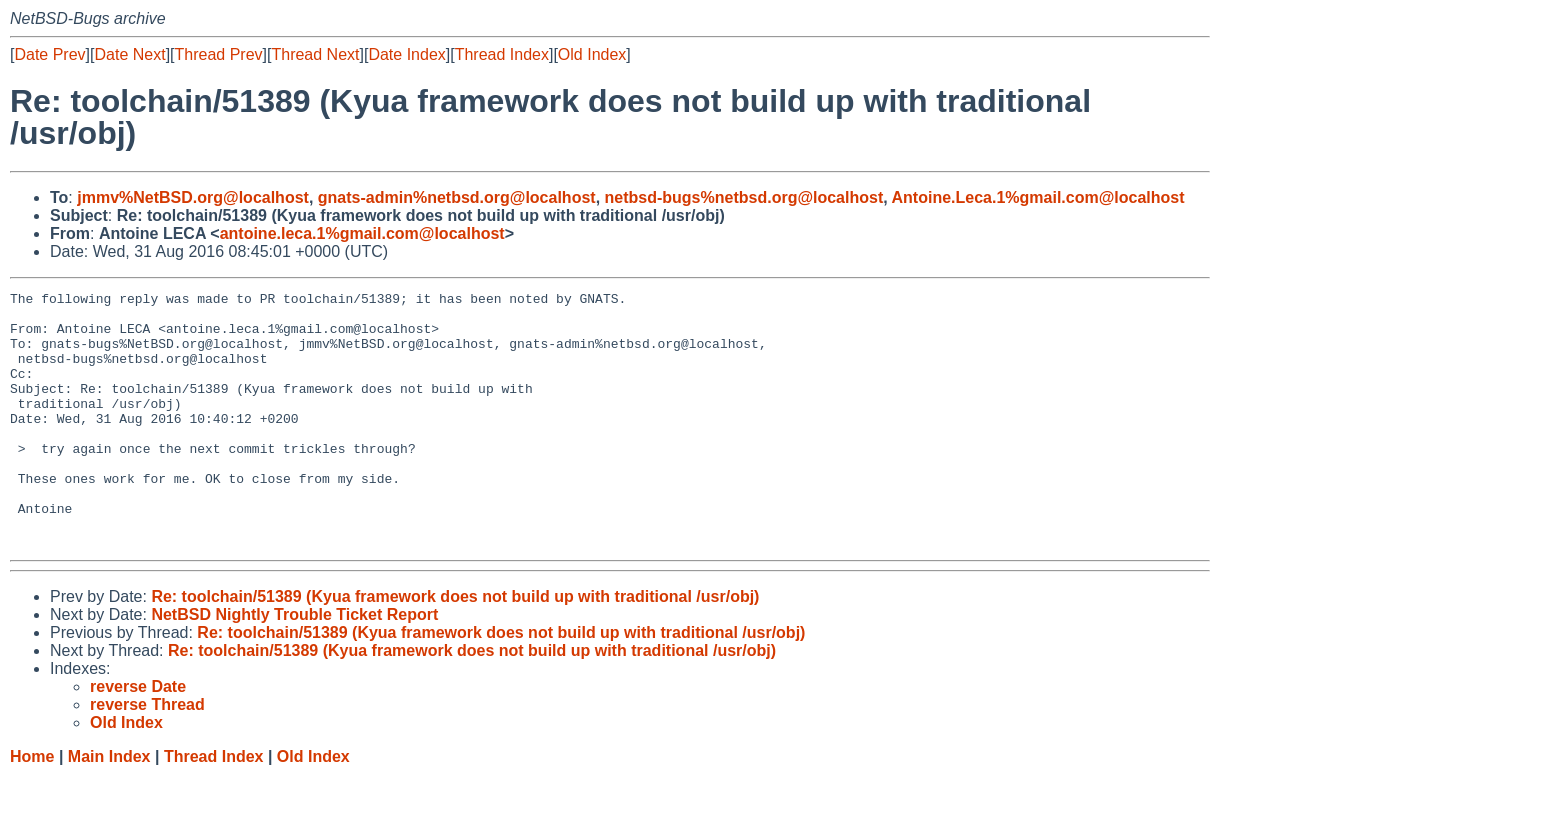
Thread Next (315, 54)
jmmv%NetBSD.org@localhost (193, 197)
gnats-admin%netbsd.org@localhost (457, 197)
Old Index (592, 54)
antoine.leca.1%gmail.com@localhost (362, 233)
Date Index (406, 54)
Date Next (129, 54)
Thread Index (502, 54)
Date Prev (49, 54)
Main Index (109, 807)
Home (32, 807)
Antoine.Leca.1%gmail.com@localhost (1038, 197)
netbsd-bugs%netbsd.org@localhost (744, 197)
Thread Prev (219, 54)
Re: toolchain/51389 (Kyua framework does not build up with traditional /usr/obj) (455, 647)
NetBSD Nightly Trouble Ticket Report (294, 665)
